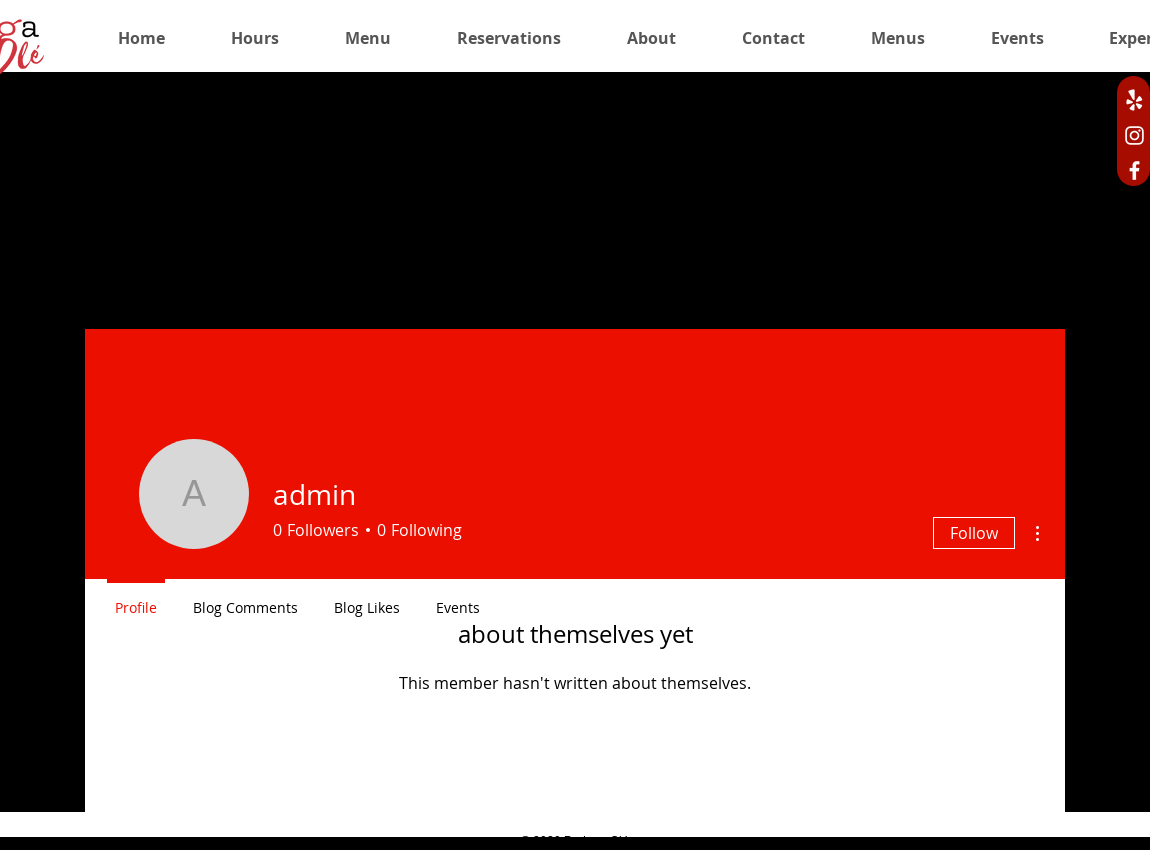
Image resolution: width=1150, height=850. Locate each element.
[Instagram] (1134, 135)
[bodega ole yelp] (1134, 100)
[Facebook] (1134, 170)
